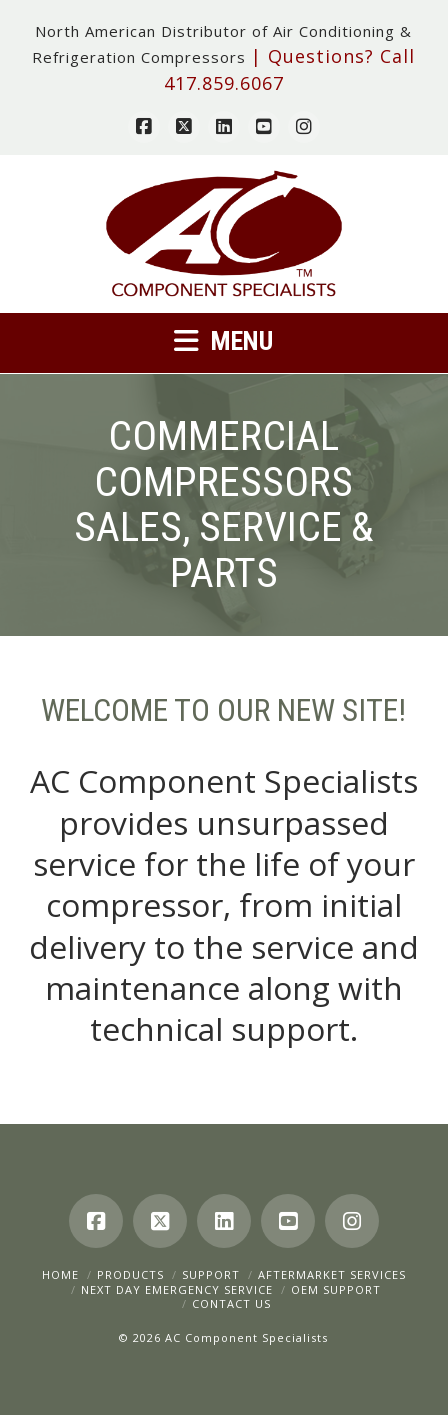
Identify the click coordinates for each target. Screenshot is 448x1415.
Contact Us (231, 1303)
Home (60, 1274)
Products (130, 1274)
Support (211, 1274)
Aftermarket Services (332, 1274)
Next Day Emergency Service (177, 1289)
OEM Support (336, 1289)
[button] (224, 340)
